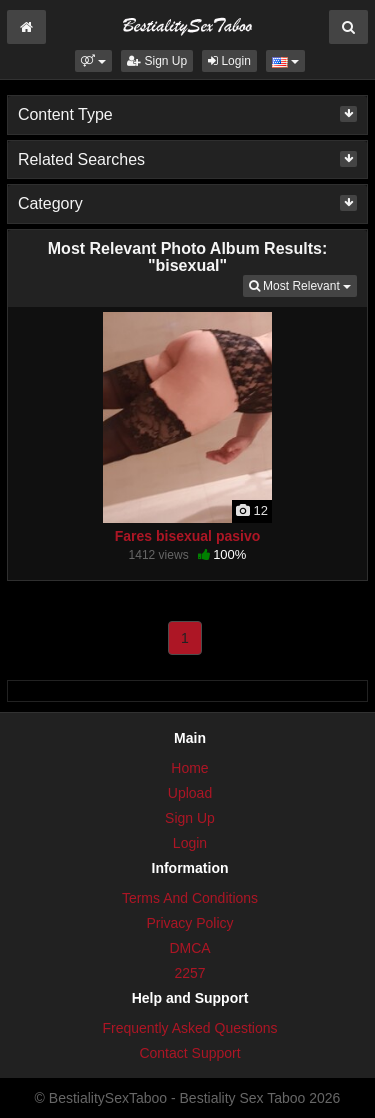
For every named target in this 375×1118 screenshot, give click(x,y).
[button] (93, 61)
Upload (190, 793)
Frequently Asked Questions (189, 1028)
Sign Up (157, 61)
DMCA (189, 948)
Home (189, 768)
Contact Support (189, 1053)
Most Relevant (303, 284)
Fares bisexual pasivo (188, 536)
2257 (189, 973)
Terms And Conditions (190, 898)
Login (229, 61)
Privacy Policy (189, 923)
